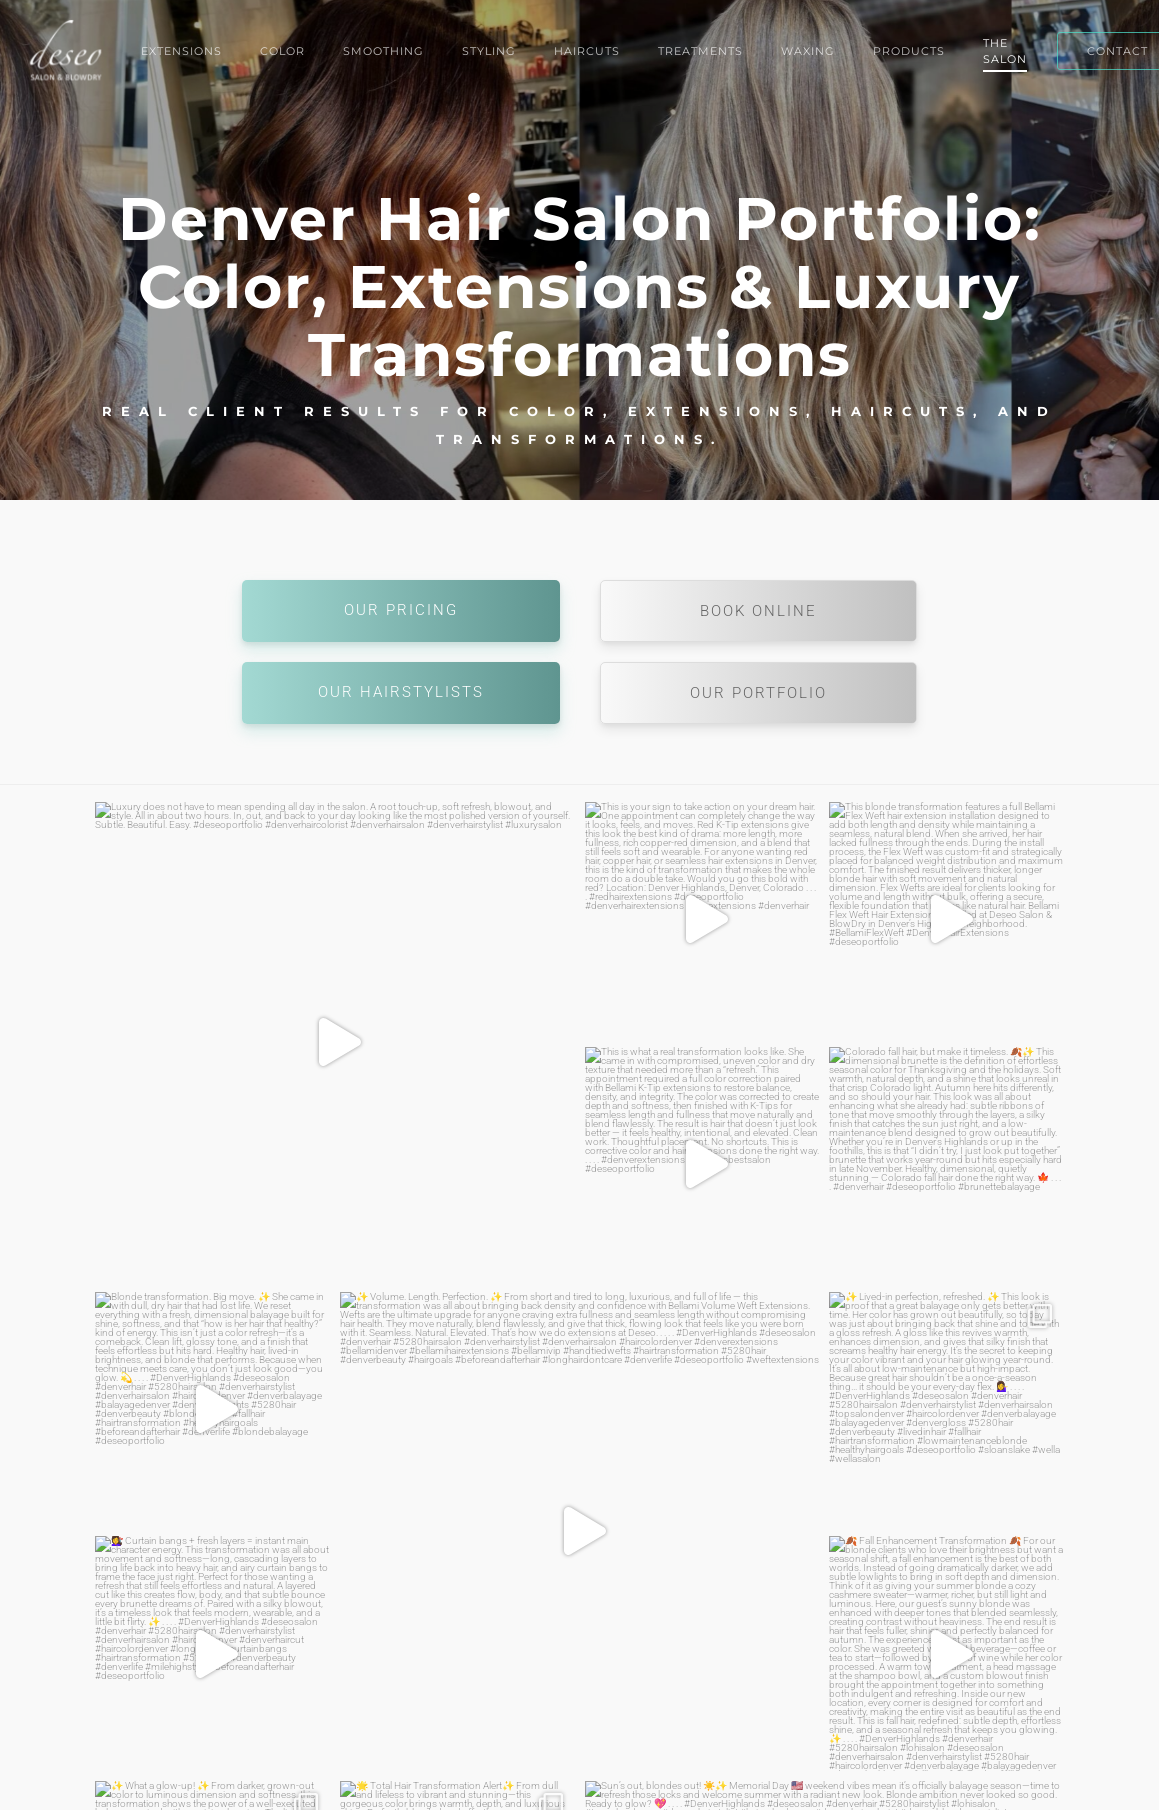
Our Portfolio (758, 693)
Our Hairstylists (401, 692)
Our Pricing (401, 610)
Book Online (758, 611)
